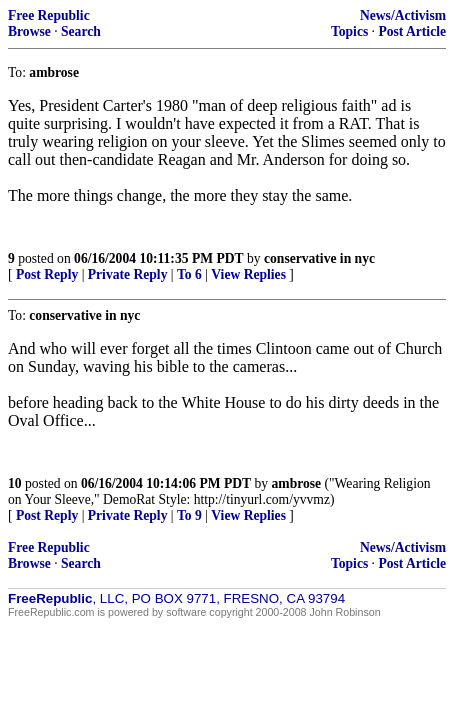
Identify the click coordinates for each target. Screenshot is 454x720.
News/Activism (403, 15)
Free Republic (49, 15)
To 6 (189, 274)
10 (15, 483)
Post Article (412, 31)
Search (81, 31)
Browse (29, 31)
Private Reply (128, 274)
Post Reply (47, 274)
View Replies (248, 274)
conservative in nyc (319, 258)
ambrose (297, 483)
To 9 (189, 515)
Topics (349, 31)
